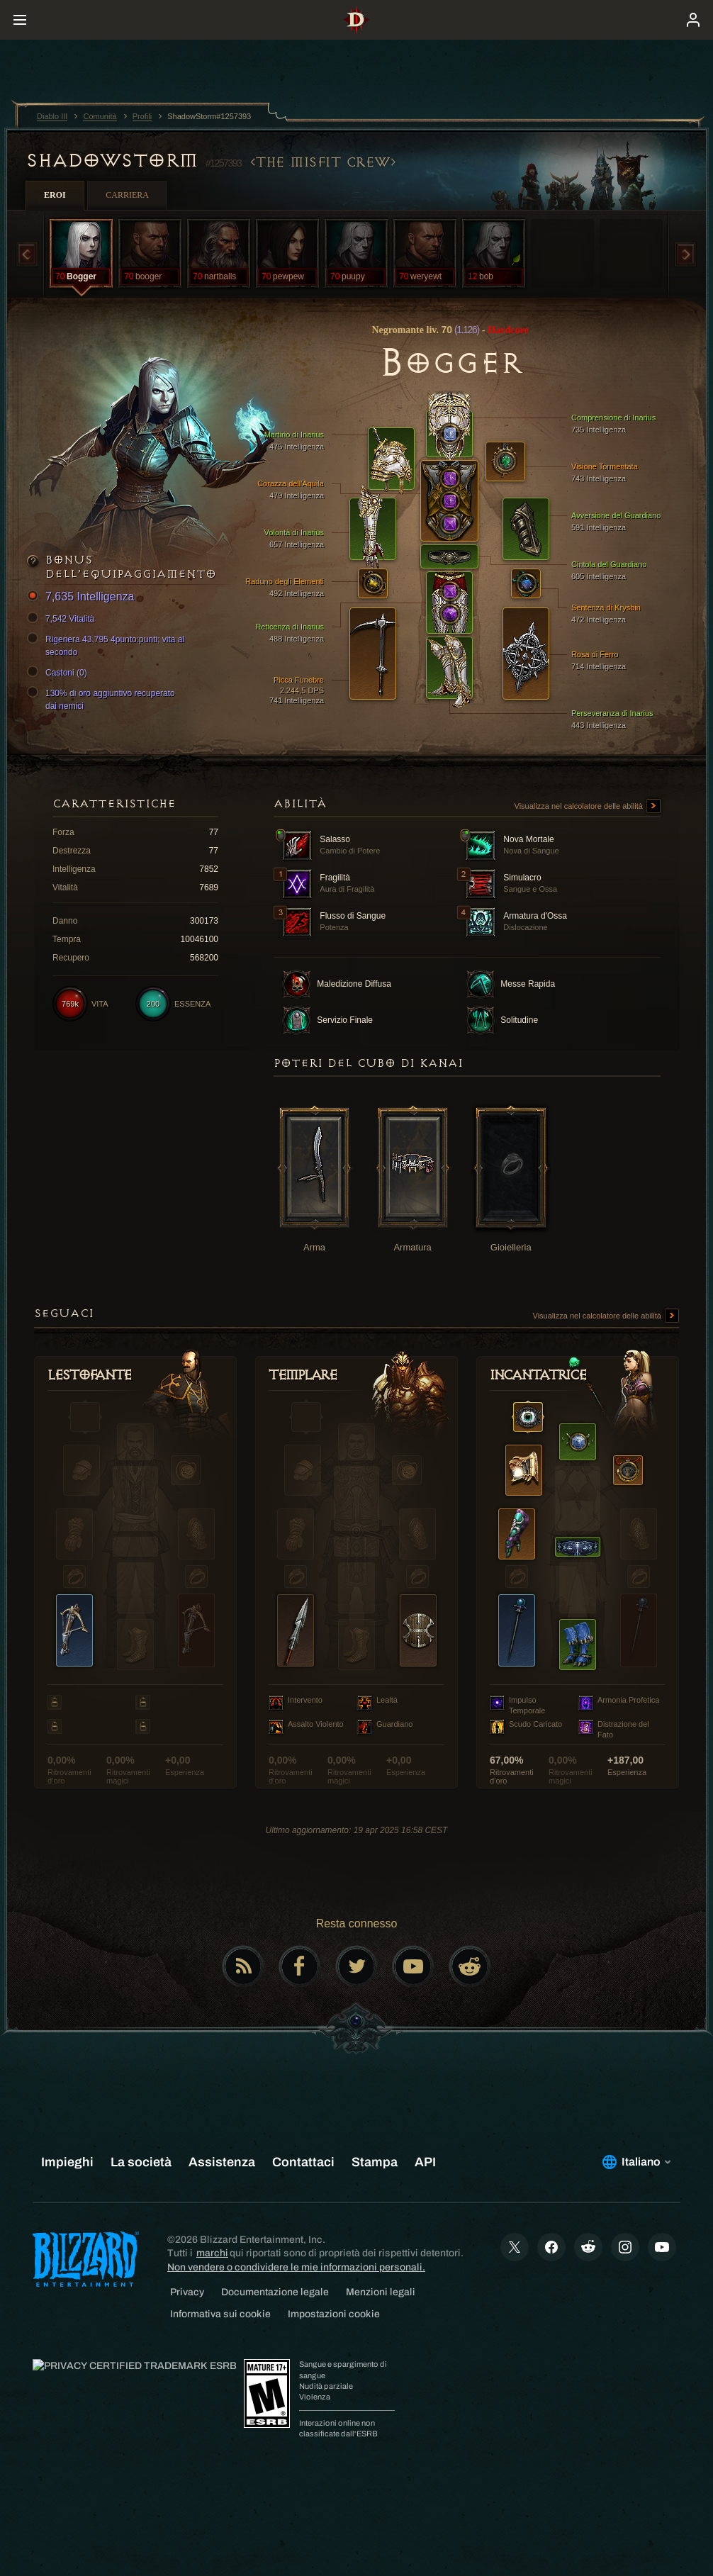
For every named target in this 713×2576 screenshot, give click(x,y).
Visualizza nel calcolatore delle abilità (588, 806)
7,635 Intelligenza (82, 597)
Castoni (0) (59, 672)
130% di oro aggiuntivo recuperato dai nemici (103, 699)
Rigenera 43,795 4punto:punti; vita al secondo (107, 645)
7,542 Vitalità (62, 618)
